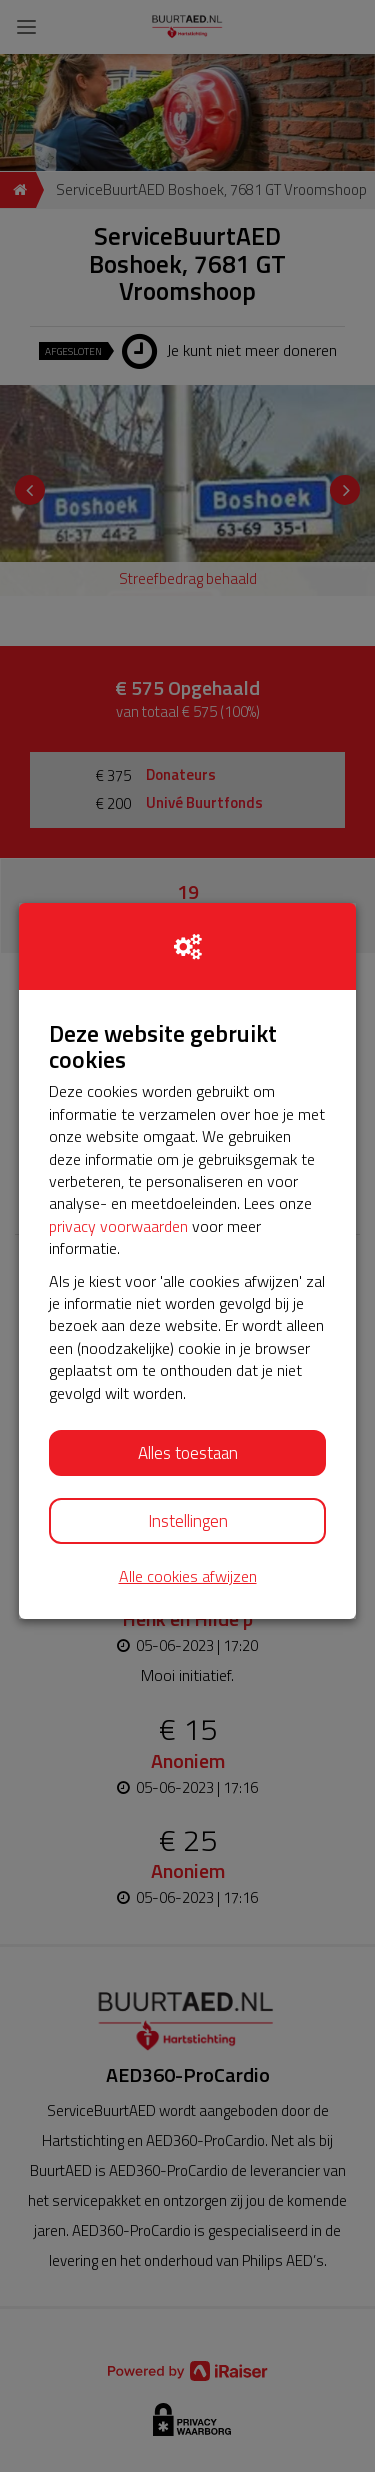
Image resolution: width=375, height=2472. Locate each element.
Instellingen (188, 1521)
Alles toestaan (188, 1453)
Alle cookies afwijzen (188, 1576)
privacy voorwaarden (118, 1226)
